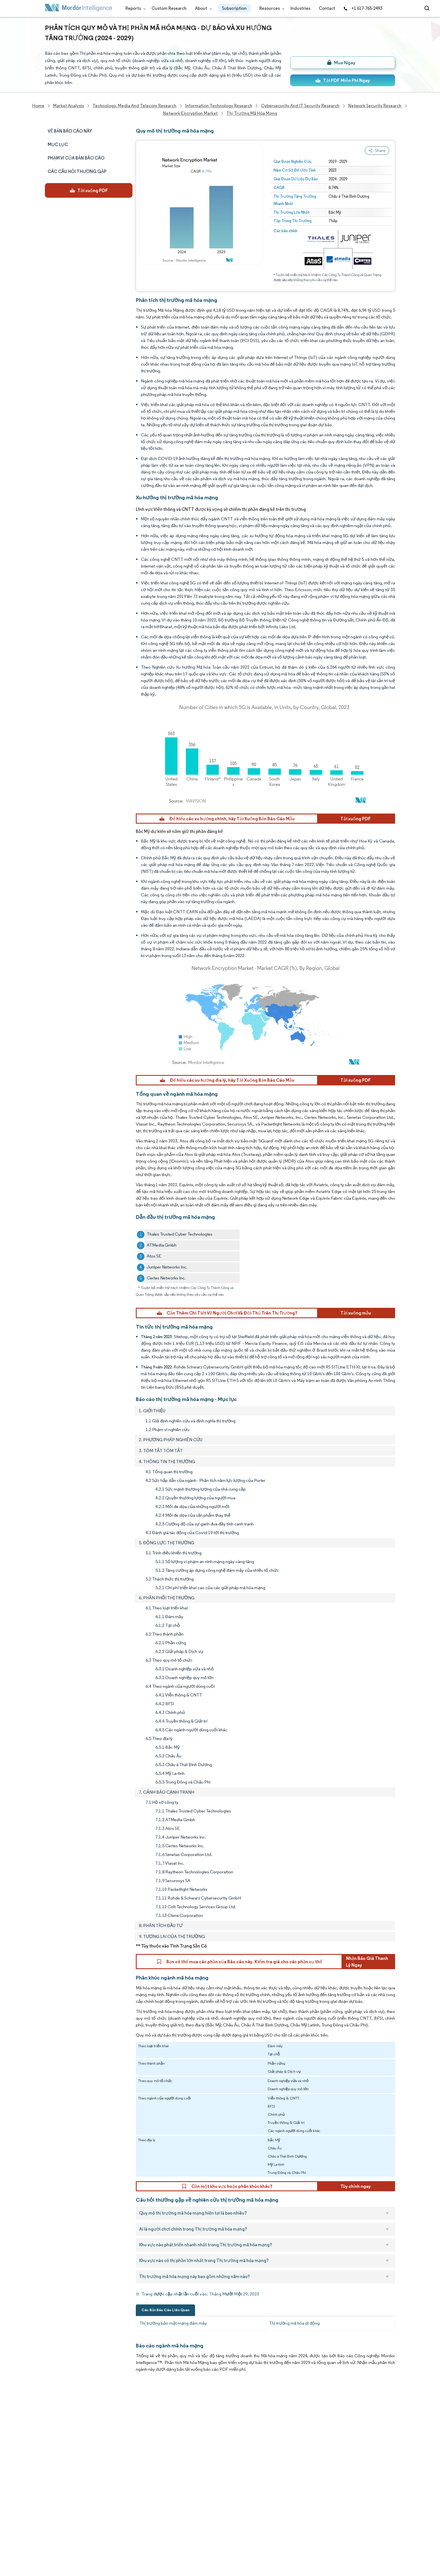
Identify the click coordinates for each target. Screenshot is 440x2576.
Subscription (234, 8)
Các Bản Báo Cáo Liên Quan (165, 2310)
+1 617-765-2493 (362, 8)
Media (51, 2443)
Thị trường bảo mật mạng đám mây (173, 2323)
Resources (270, 8)
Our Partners (110, 2431)
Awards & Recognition (67, 2455)
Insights (53, 2468)
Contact (327, 8)
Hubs (102, 2492)
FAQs (102, 2455)
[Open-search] (428, 8)
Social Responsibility (117, 2443)
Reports (134, 8)
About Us (54, 2418)
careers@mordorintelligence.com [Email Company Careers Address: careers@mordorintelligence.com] (268, 2433)
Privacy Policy (58, 2517)
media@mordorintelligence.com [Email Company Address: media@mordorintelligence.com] (189, 2491)
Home (51, 2406)
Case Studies (110, 2468)
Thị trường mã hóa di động (294, 2323)
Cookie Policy (110, 2517)
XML (49, 2529)
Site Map (105, 2529)
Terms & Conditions (117, 2505)
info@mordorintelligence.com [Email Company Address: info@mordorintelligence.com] (187, 2470)
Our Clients (56, 2431)
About (202, 8)
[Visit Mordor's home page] (78, 8)
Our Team (107, 2418)
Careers (53, 2505)
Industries (300, 8)
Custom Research (169, 8)
